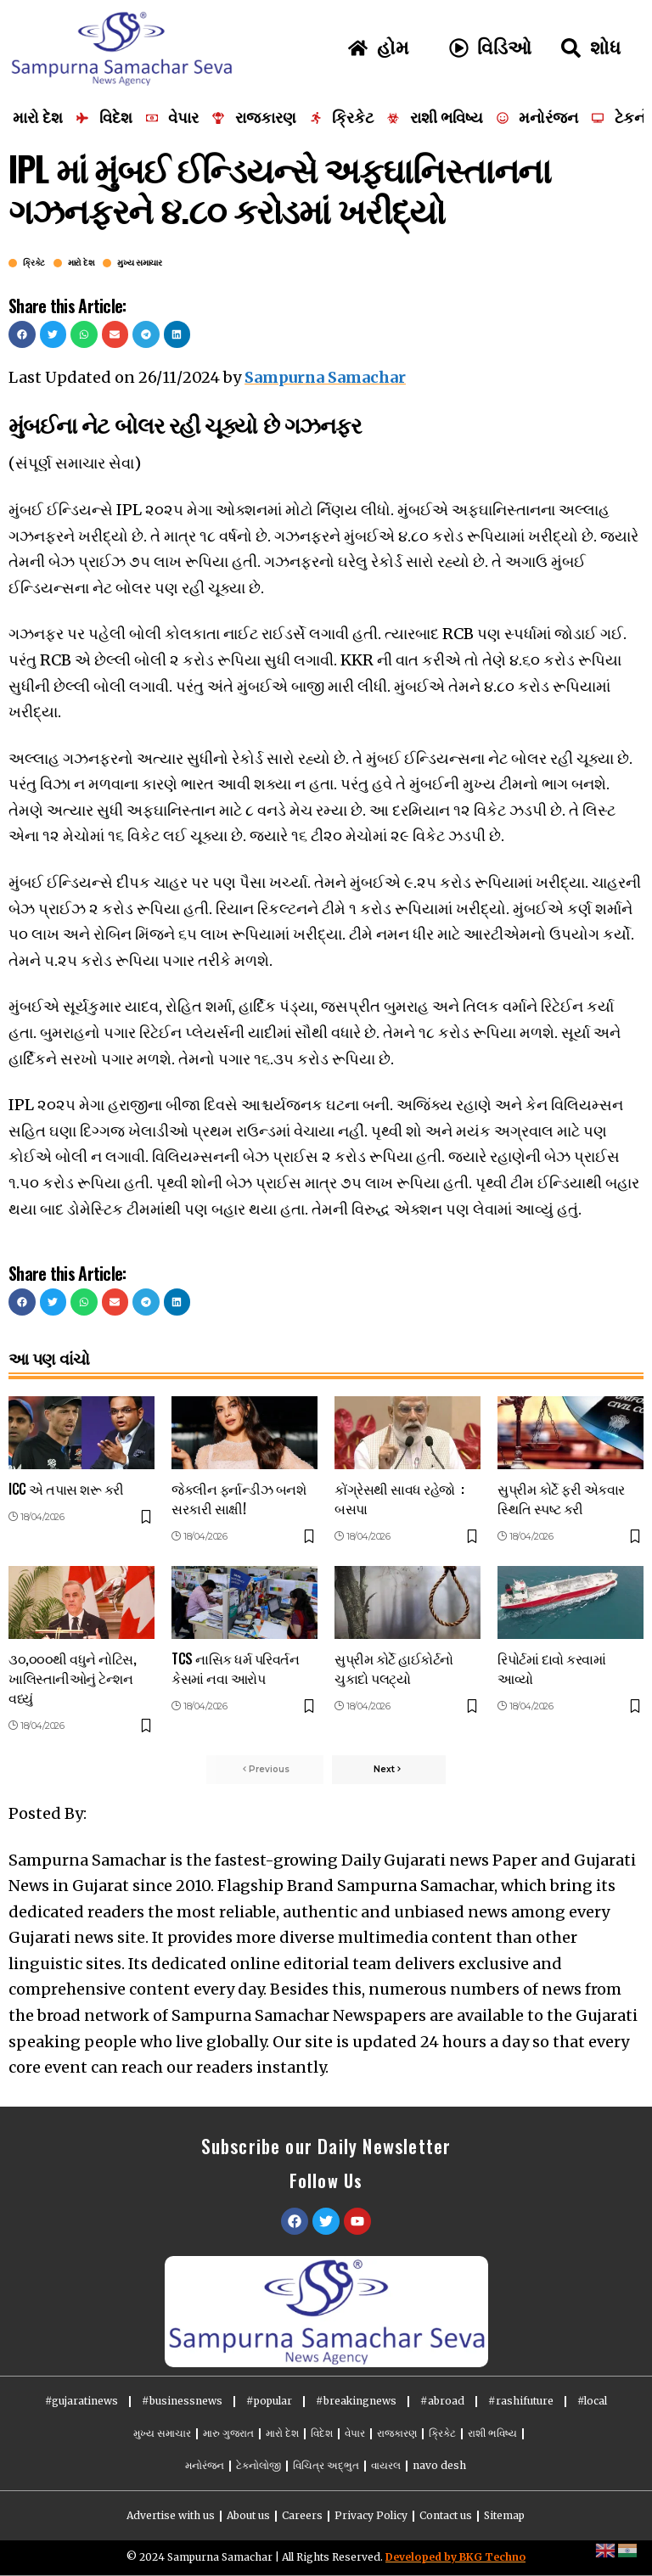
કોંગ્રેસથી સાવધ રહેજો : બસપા (399, 1498)
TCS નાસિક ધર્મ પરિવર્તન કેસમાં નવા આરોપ (235, 1668)
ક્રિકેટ (34, 263)
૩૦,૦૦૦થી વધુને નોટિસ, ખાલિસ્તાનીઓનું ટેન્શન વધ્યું (72, 1678)
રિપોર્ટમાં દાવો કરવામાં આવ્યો (551, 1668)
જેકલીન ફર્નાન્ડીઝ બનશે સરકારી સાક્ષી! (238, 1498)
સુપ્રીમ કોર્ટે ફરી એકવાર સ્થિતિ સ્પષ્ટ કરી (561, 1498)
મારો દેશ (81, 263)
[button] (22, 334)
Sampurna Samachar (325, 377)
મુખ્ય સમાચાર (139, 263)
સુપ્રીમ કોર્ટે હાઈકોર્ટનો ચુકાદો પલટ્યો (393, 1668)
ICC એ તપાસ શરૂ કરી (66, 1489)
